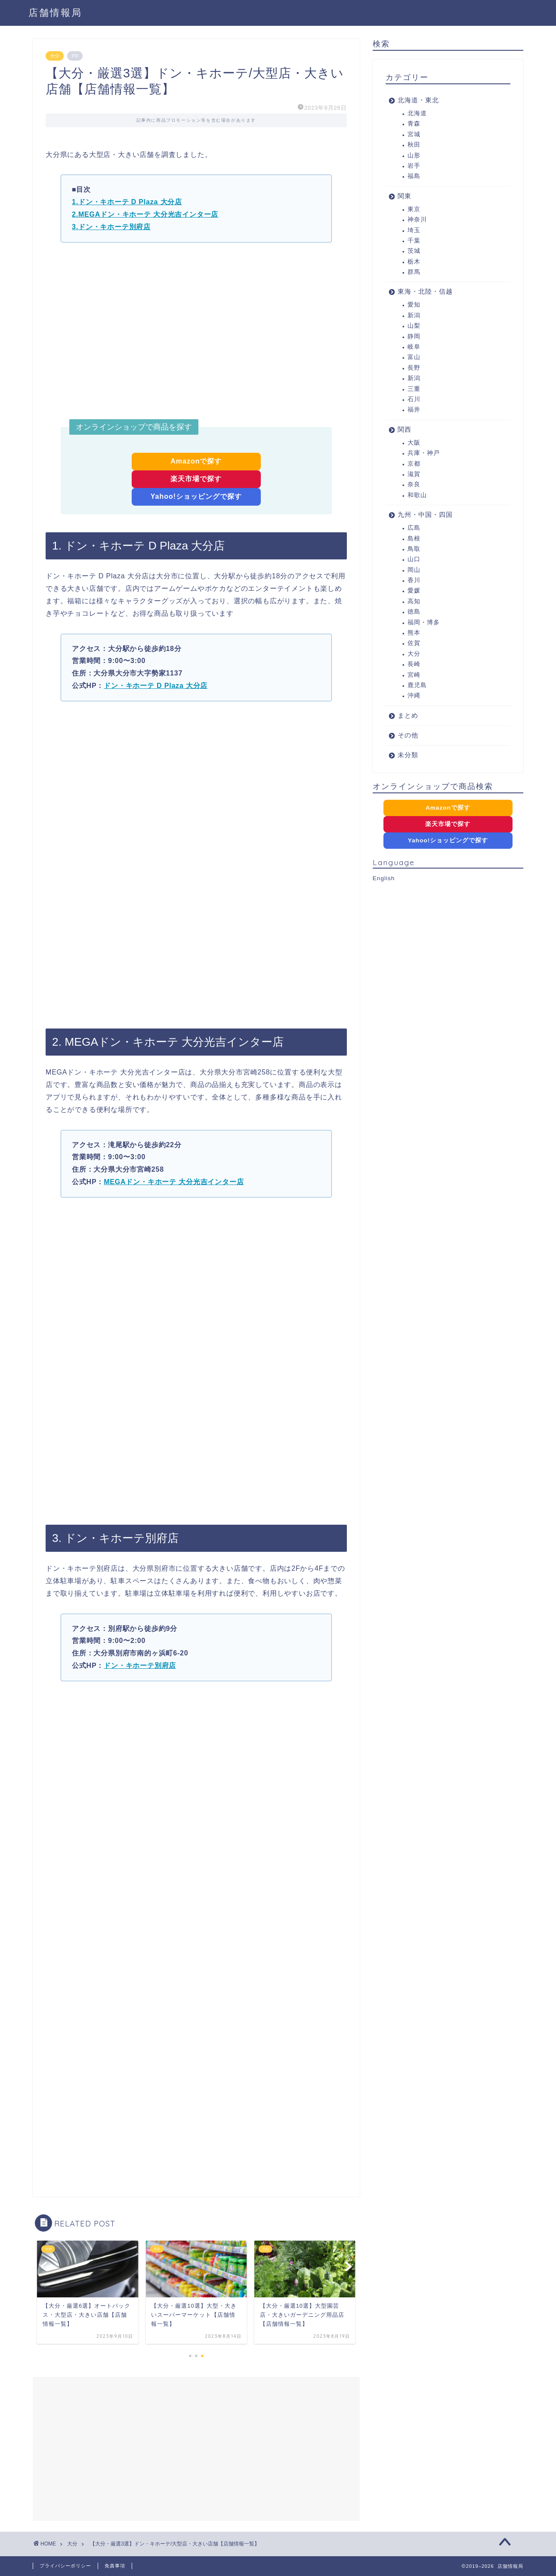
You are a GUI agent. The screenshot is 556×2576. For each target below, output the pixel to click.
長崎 (414, 664)
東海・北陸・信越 (425, 291)
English (384, 878)
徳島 (414, 611)
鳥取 (414, 549)
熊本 (414, 632)
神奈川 (417, 219)
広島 (414, 528)
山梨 (414, 325)
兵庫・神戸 (424, 453)
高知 (414, 601)
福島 (414, 176)
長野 (414, 368)
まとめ (408, 715)
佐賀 (414, 643)
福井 (414, 409)
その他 (408, 735)
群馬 (414, 272)
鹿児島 (417, 685)
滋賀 (414, 474)
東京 (414, 209)
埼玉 (414, 230)
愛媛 (414, 590)
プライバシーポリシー (65, 2565)
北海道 (417, 113)
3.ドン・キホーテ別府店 (111, 226)
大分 (54, 55)
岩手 (414, 166)
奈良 (414, 484)
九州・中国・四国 (425, 514)
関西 (404, 429)
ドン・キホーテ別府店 (140, 1665)
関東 (404, 196)
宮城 (414, 134)
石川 (414, 399)
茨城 (414, 251)
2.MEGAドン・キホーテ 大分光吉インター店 (145, 214)
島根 (414, 538)
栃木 (414, 261)
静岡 (414, 336)
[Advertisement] (196, 332)
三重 (414, 389)
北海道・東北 (418, 100)
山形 (414, 155)
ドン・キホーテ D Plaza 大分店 (155, 685)
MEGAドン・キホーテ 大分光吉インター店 (174, 1181)
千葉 (414, 240)
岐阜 (414, 347)
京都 (414, 464)
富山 (414, 357)
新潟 (414, 315)
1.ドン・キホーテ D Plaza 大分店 (127, 202)
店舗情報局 (55, 12)
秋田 (414, 144)
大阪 (414, 442)
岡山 (414, 570)
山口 (414, 559)
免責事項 (115, 2565)
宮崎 (414, 675)
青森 (414, 123)
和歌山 (417, 495)
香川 (414, 580)
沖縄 (414, 695)
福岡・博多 (424, 622)
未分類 (408, 754)
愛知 (414, 304)
